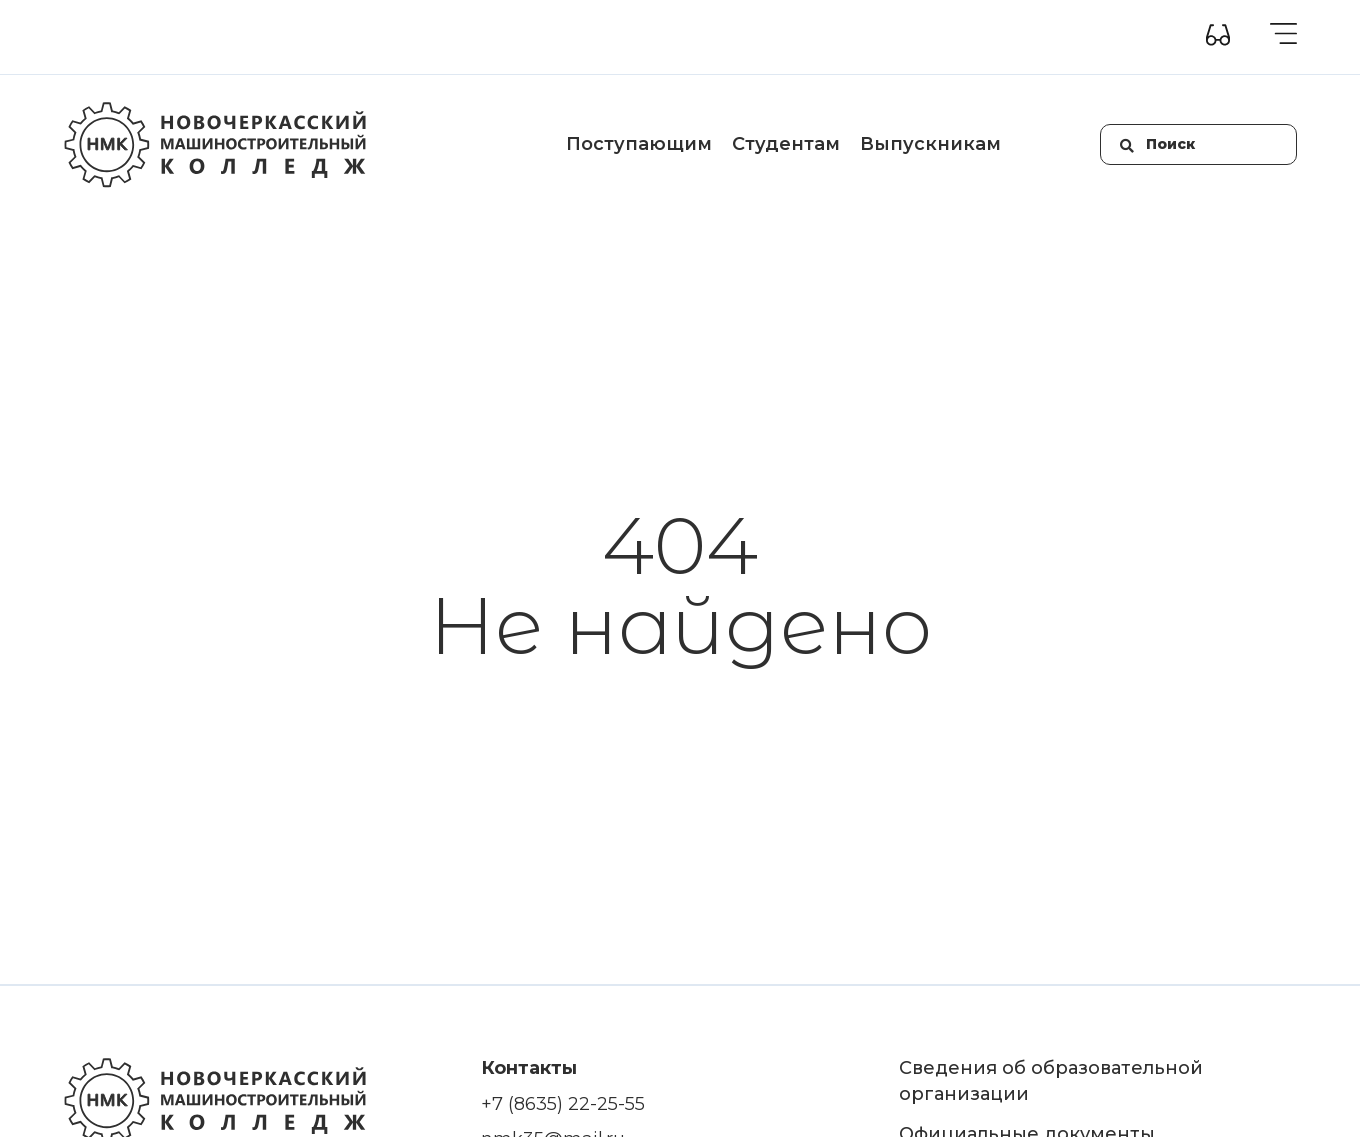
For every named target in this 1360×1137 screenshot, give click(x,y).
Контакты (687, 37)
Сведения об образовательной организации (223, 37)
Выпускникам (930, 144)
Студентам (786, 144)
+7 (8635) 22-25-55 (563, 1104)
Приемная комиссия (477, 37)
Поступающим (639, 144)
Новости (602, 37)
